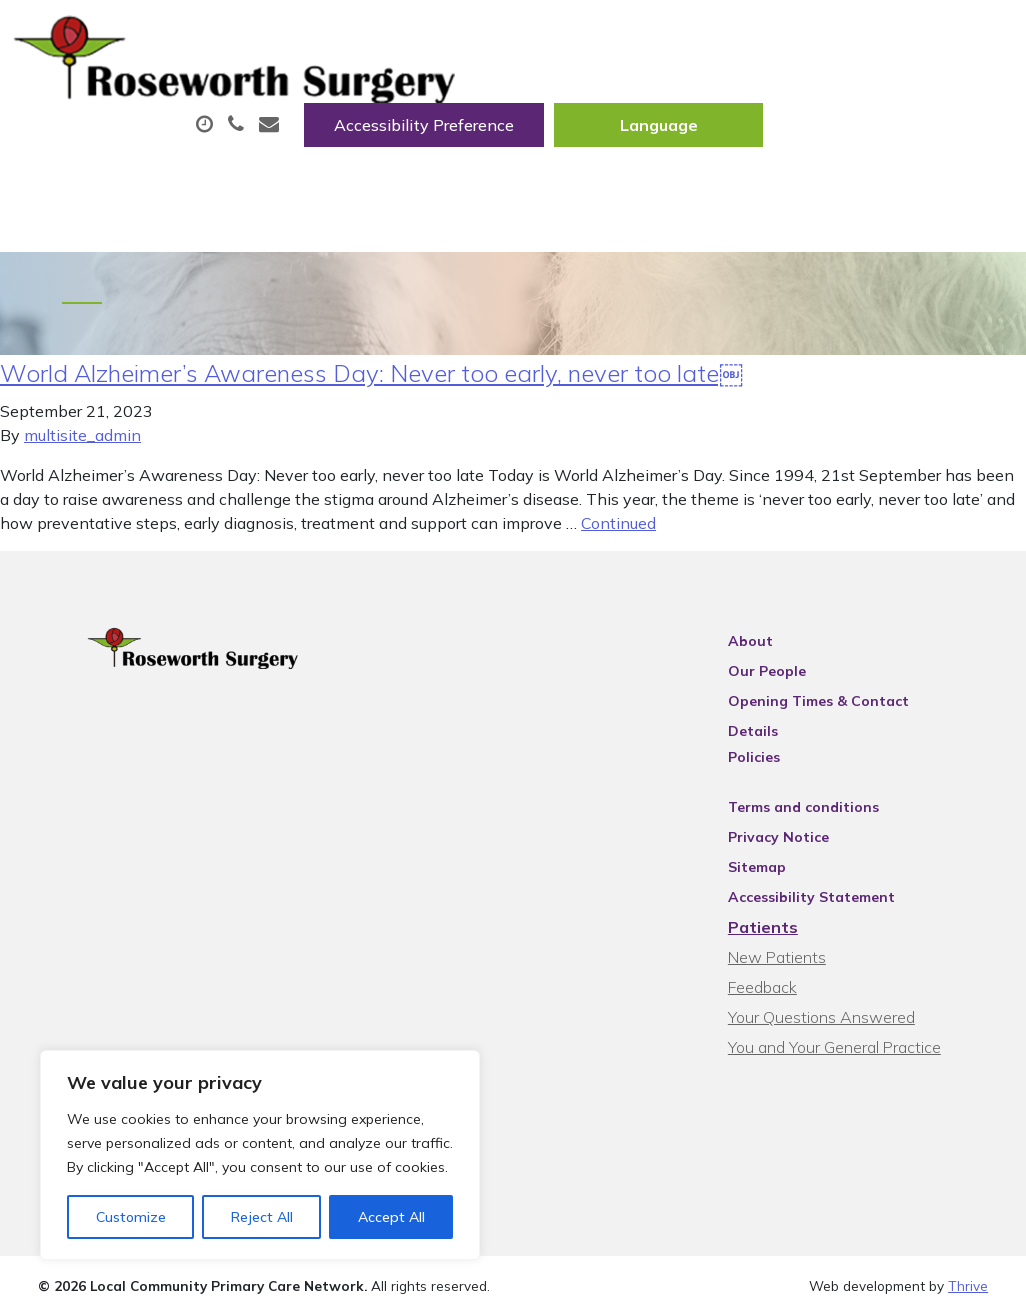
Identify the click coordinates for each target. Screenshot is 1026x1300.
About (316, 99)
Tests (301, 169)
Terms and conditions (826, 785)
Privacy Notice (801, 815)
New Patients (435, 169)
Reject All (262, 1217)
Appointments (481, 99)
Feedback (785, 965)
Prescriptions (661, 99)
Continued (618, 527)
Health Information (634, 169)
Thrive (968, 1269)
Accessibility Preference (674, 37)
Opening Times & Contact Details (868, 705)
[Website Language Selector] (908, 37)
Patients (786, 905)
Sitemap (780, 845)
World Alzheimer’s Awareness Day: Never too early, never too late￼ (371, 377)
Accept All (391, 1217)
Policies (777, 735)
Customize (131, 1217)
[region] (260, 1155)
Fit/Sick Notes (826, 99)
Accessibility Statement (834, 875)
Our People (790, 675)
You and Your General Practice (857, 1025)
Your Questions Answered (844, 995)
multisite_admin (82, 439)
